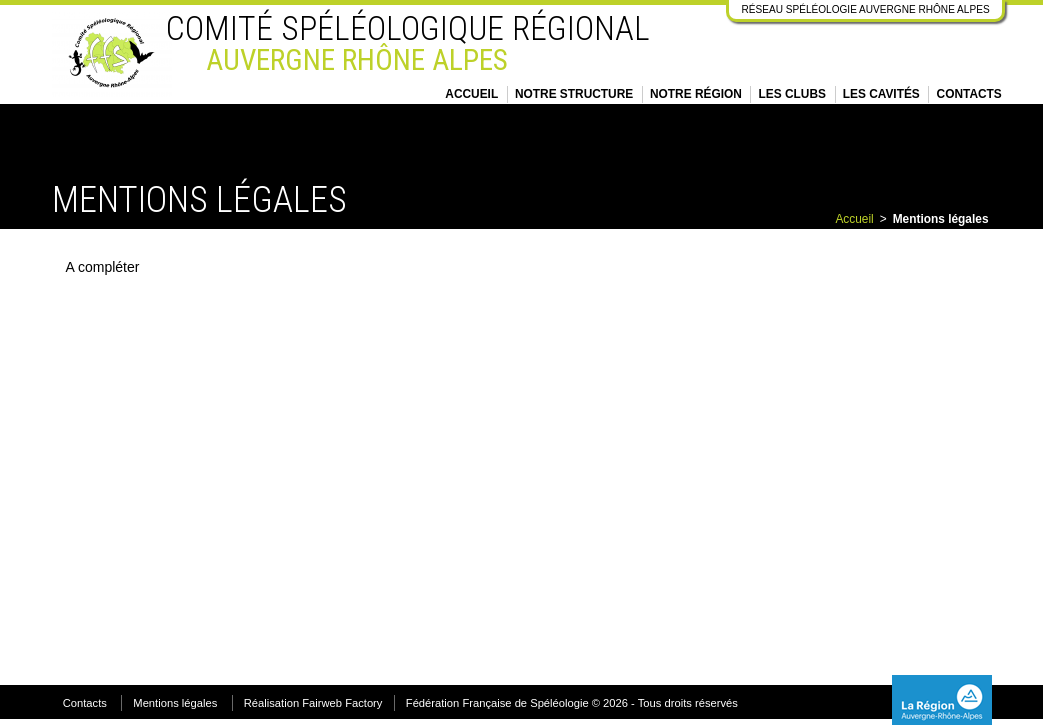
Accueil (471, 94)
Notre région (696, 94)
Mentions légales (175, 703)
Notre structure (574, 94)
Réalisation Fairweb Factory (313, 703)
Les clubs (792, 94)
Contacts (969, 94)
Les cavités (881, 94)
